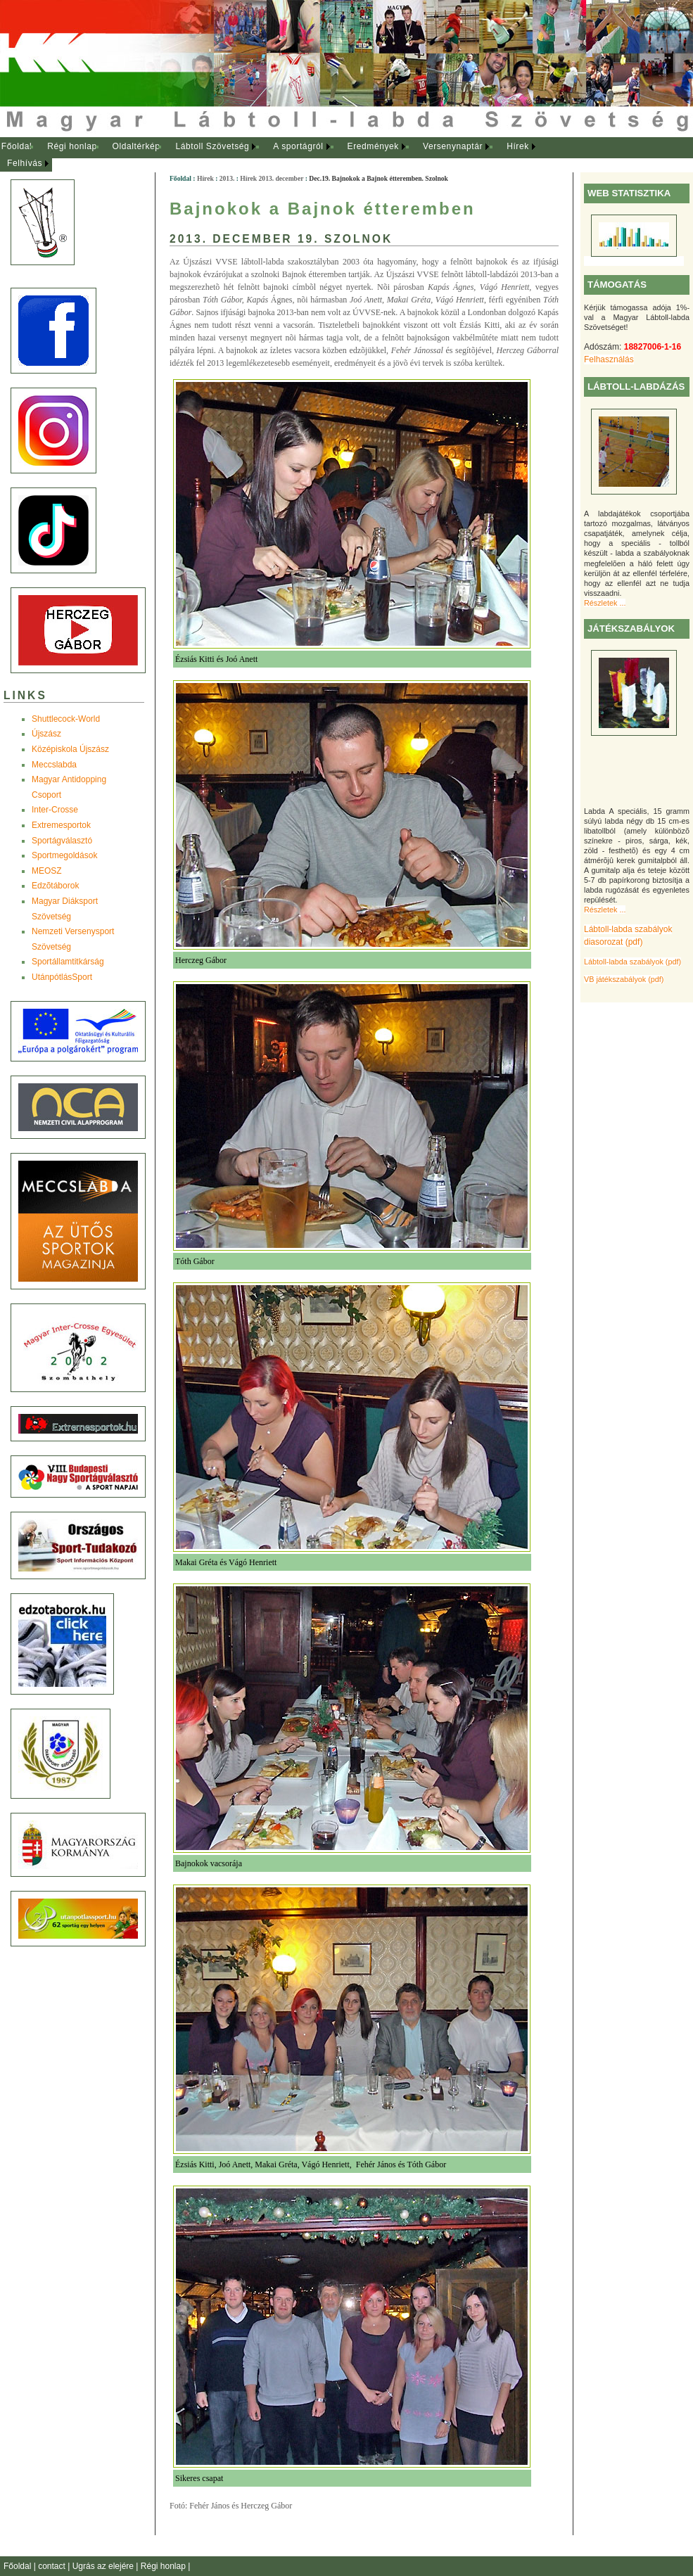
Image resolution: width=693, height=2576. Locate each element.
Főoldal (16, 146)
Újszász (46, 734)
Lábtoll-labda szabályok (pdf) (632, 961)
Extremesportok (61, 825)
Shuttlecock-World (66, 719)
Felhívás (24, 163)
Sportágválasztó (62, 841)
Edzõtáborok (55, 886)
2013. (227, 178)
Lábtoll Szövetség (212, 146)
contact (53, 2566)
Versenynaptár (453, 146)
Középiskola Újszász (70, 749)
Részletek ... (604, 603)
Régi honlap (72, 146)
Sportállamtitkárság (68, 962)
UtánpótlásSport (62, 977)
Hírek (518, 146)
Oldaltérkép (136, 146)
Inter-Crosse (55, 810)
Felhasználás (609, 359)
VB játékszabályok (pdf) (623, 979)
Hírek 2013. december (271, 178)
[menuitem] (16, 147)
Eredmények (373, 146)
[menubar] (281, 155)
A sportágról (298, 146)
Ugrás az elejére (104, 2566)
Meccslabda (54, 765)
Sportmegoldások (64, 855)
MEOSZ (47, 871)
